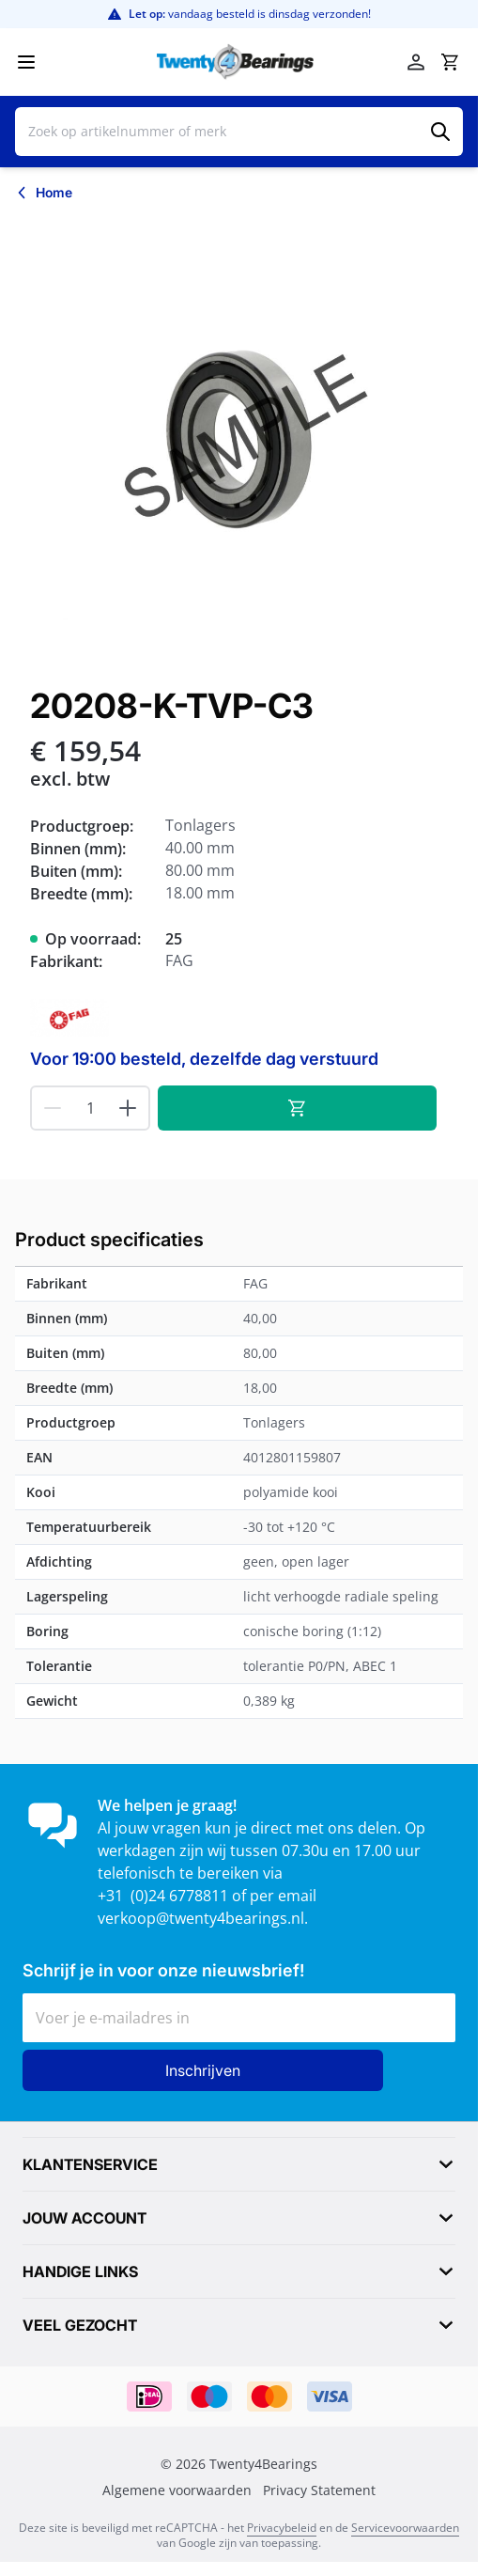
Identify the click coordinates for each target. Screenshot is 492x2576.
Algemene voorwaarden (177, 2490)
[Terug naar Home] (43, 192)
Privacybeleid (281, 2528)
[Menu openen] (26, 62)
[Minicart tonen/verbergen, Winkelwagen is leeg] (450, 62)
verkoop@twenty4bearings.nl (201, 1918)
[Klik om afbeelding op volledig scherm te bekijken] (239, 440)
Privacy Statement (319, 2490)
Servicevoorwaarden (405, 2528)
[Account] (416, 62)
